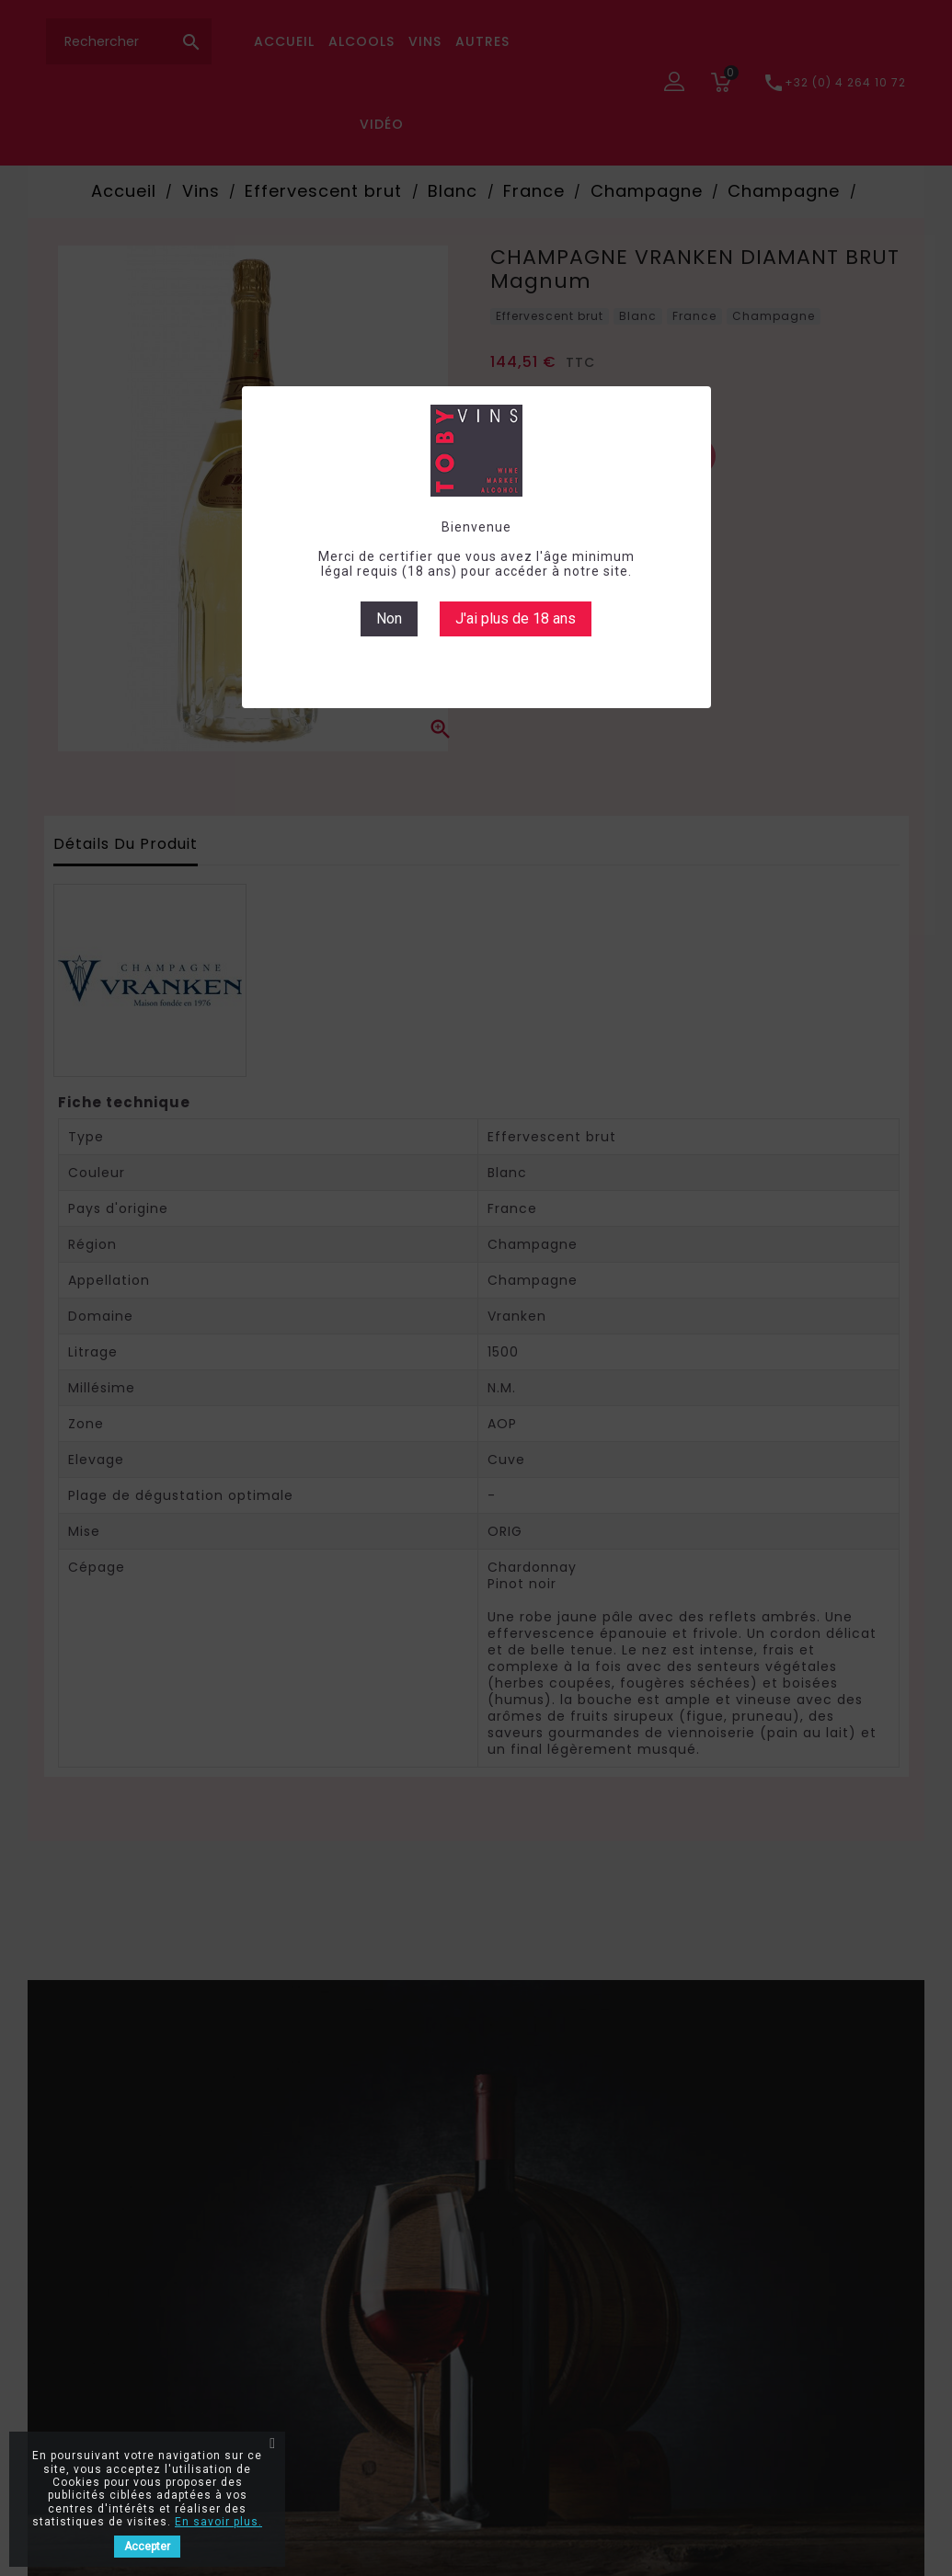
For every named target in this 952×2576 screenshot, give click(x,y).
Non (389, 618)
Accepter (147, 2546)
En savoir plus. (218, 2521)
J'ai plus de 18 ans (515, 618)
